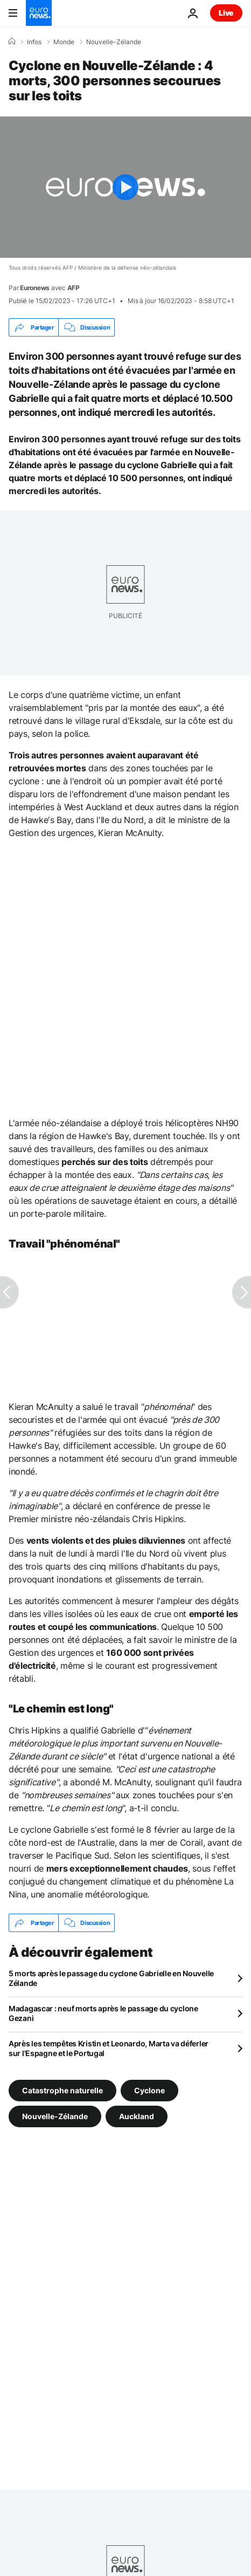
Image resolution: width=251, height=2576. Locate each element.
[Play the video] (125, 187)
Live (226, 12)
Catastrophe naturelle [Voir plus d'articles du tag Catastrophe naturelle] (62, 2090)
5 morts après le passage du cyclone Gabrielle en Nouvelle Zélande (111, 1978)
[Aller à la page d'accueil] (39, 13)
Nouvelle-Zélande (113, 42)
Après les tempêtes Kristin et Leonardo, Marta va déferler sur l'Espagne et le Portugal (108, 2048)
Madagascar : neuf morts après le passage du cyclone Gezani (103, 2013)
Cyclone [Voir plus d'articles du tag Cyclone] (149, 2090)
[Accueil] (12, 41)
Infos (34, 42)
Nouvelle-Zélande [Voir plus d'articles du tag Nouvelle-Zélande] (55, 2116)
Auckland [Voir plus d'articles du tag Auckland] (136, 2116)
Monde (63, 42)
